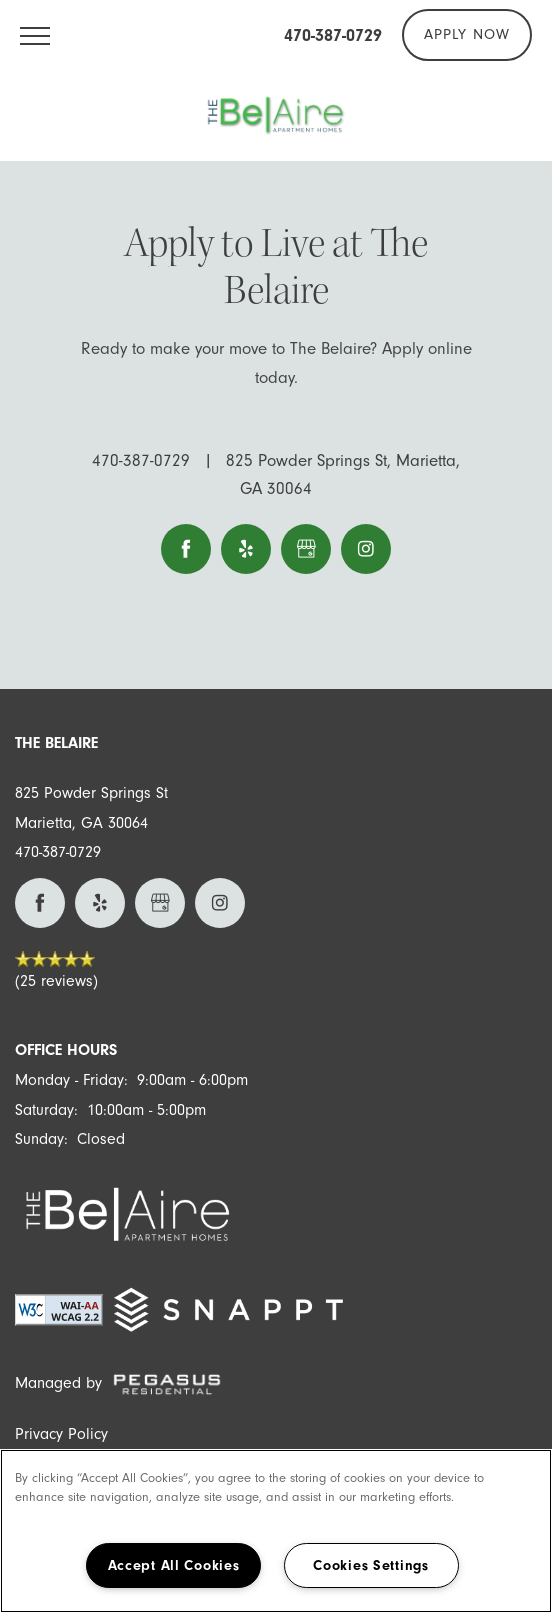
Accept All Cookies (174, 1565)
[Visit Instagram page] (366, 549)
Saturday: (46, 1110)
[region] (276, 1531)
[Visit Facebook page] (186, 549)
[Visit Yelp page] (246, 549)
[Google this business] (306, 549)
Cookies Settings (371, 1565)
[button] (467, 35)
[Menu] (35, 35)
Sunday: (41, 1139)
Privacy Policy (61, 1434)
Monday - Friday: (71, 1080)
